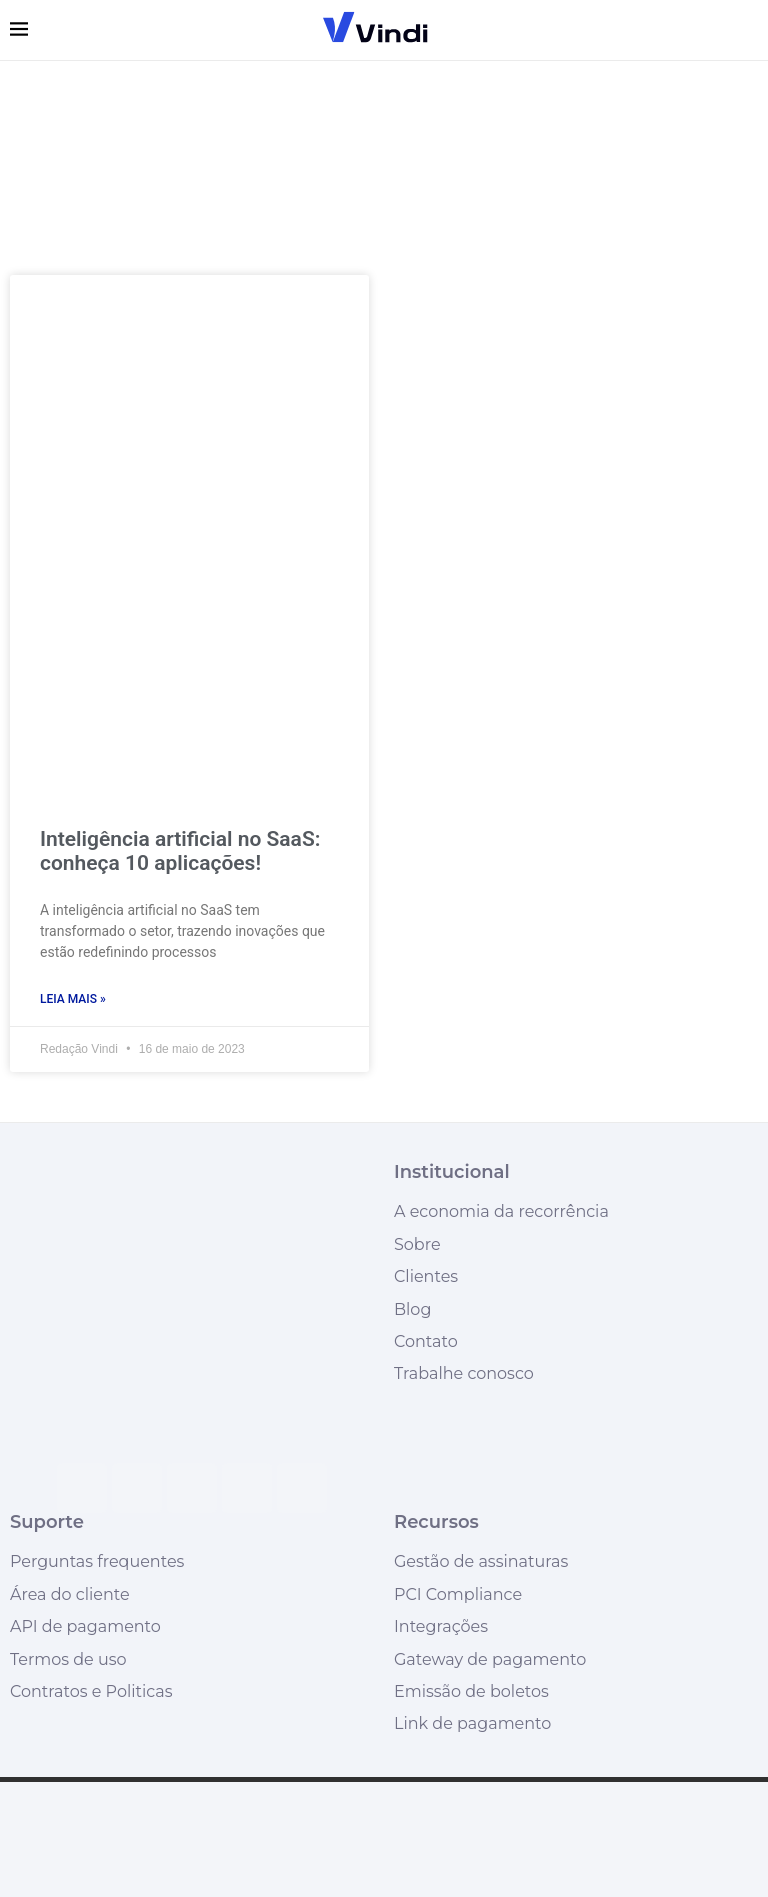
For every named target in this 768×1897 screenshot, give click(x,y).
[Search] (748, 30)
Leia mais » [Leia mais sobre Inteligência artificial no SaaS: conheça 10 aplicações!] (73, 999)
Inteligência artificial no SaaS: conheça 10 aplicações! (180, 851)
